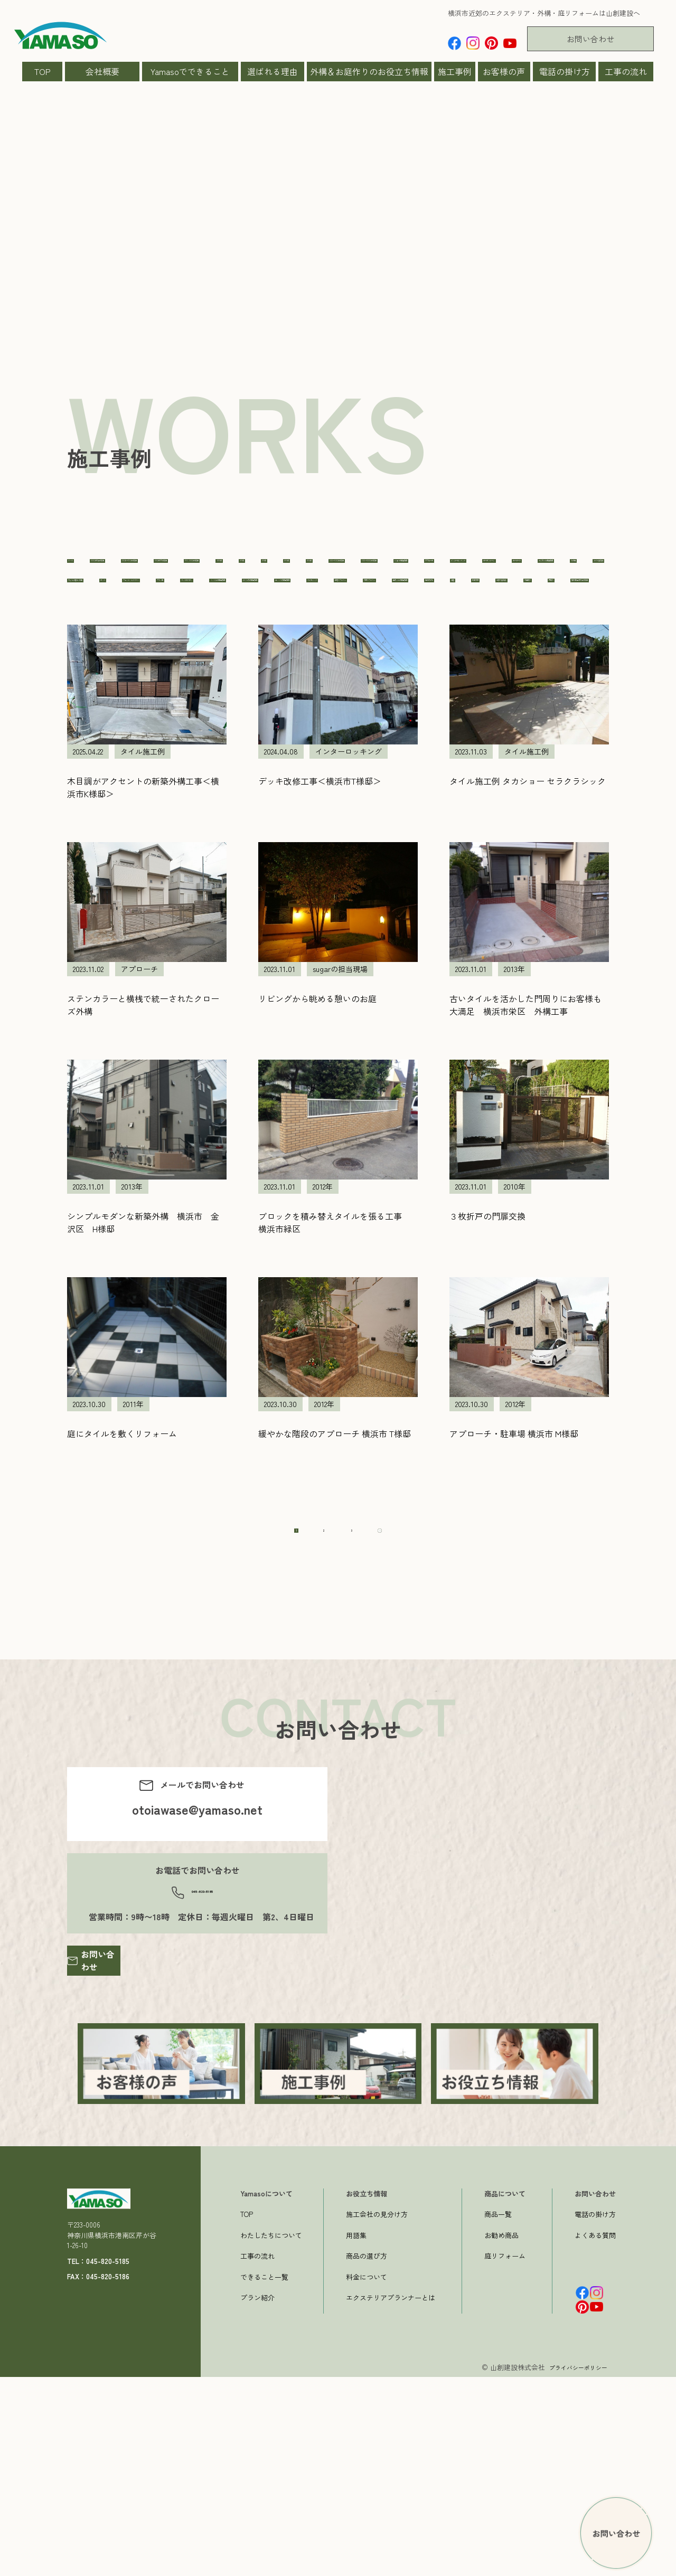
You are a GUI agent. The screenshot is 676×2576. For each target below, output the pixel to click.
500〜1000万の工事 (353, 602)
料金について (366, 2476)
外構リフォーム (469, 703)
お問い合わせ (590, 38)
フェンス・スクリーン (269, 669)
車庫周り (338, 737)
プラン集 (354, 669)
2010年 (511, 568)
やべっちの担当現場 (110, 703)
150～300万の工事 (439, 568)
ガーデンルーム (204, 635)
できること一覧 (264, 2476)
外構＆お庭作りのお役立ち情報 (369, 71)
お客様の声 (504, 71)
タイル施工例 (508, 635)
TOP (42, 71)
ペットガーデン (427, 669)
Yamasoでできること (190, 71)
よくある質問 (595, 2434)
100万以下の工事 (348, 568)
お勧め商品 (501, 2434)
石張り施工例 (270, 737)
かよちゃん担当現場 (367, 635)
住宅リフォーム (384, 703)
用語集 (356, 2434)
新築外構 (201, 737)
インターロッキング (110, 635)
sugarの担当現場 (447, 602)
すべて (85, 568)
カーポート (281, 635)
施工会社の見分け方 (377, 2413)
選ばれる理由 (272, 71)
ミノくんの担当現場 (521, 669)
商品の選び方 (366, 2455)
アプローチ (526, 602)
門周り (394, 737)
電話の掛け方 (564, 71)
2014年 (186, 602)
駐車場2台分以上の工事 (478, 737)
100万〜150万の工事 (254, 568)
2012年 (84, 602)
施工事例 (455, 71)
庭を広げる (93, 737)
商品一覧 (498, 2413)
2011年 (561, 568)
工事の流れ (626, 71)
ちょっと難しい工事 (110, 669)
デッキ (187, 669)
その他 (444, 635)
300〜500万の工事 (258, 602)
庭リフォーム (504, 2455)
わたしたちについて (271, 2434)
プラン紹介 (257, 2497)
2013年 (135, 602)
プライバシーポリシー (573, 2566)
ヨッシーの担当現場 (213, 703)
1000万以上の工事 (157, 568)
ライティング (302, 703)
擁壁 (149, 737)
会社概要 (102, 71)
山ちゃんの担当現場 (563, 703)
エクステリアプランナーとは (390, 2497)
